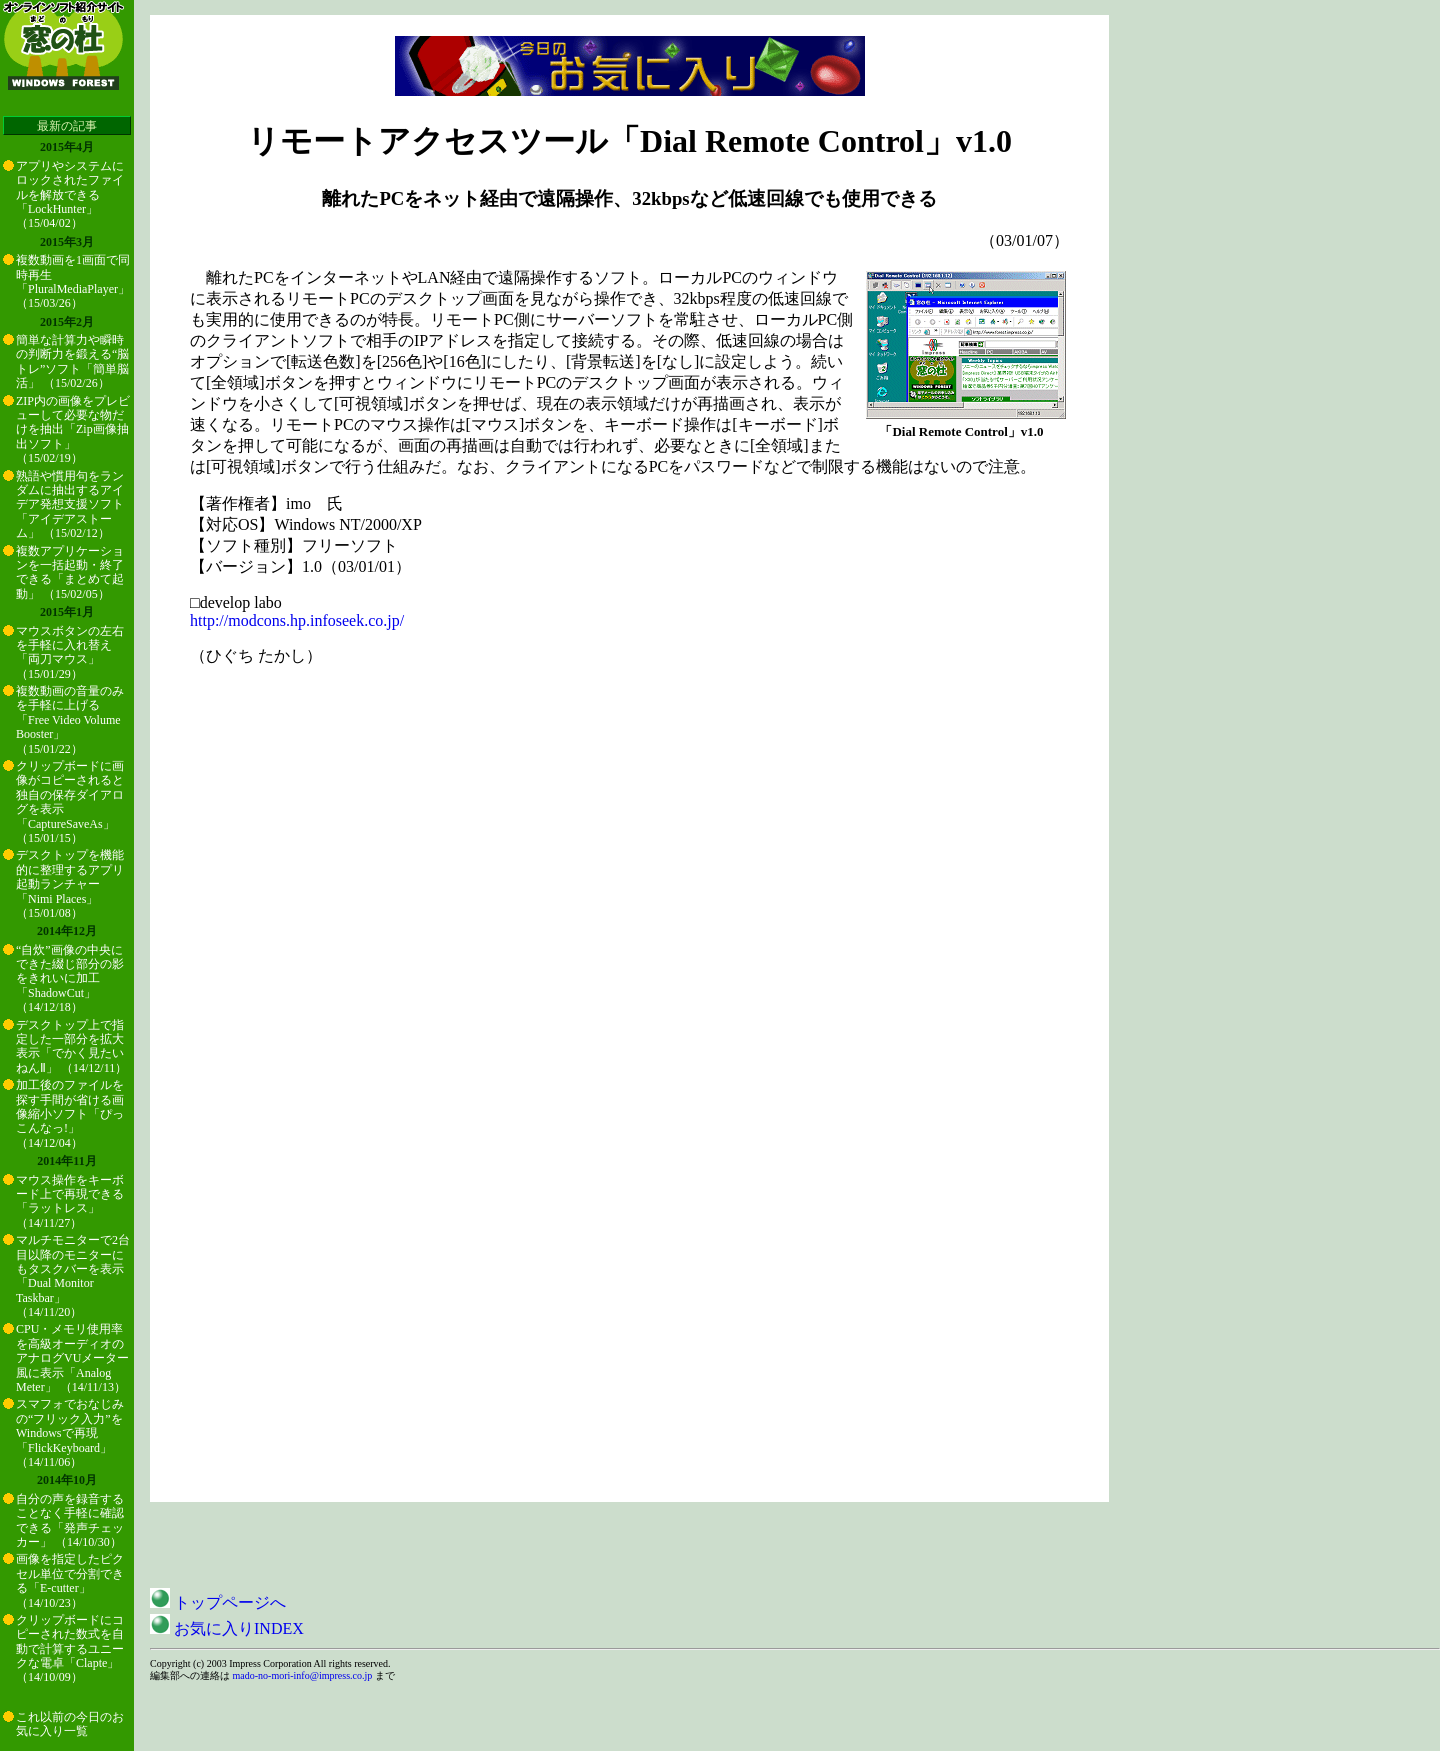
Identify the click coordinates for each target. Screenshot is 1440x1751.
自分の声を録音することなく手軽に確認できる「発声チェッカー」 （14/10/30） (70, 1520)
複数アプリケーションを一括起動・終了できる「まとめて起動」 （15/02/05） (70, 572)
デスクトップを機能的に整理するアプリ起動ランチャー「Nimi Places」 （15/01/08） (70, 884)
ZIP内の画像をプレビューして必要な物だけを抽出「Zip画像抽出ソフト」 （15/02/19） (73, 430)
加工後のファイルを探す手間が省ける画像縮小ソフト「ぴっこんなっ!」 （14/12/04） (70, 1114)
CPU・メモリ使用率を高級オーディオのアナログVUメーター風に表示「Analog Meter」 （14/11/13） (72, 1358)
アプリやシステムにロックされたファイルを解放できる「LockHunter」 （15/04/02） (70, 195)
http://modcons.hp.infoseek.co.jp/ (297, 620)
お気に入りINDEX (227, 1628)
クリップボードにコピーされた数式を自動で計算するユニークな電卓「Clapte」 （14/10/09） (70, 1649)
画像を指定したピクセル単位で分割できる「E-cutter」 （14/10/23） (70, 1580)
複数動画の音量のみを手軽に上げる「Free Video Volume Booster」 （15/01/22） (70, 720)
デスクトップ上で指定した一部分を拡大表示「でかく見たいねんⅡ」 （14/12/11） (71, 1046)
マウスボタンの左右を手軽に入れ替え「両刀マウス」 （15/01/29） (70, 652)
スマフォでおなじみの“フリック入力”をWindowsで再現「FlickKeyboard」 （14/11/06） (70, 1433)
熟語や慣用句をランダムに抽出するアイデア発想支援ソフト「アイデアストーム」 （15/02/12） (70, 505)
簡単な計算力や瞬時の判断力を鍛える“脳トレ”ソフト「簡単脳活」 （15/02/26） (72, 361)
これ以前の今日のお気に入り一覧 (70, 1724)
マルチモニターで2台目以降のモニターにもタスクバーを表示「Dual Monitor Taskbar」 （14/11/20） (73, 1276)
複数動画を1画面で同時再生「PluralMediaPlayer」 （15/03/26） (73, 281)
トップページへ (218, 1602)
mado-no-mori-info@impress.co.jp (303, 1675)
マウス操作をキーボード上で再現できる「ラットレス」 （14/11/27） (70, 1201)
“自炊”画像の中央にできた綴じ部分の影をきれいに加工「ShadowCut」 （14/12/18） (70, 979)
